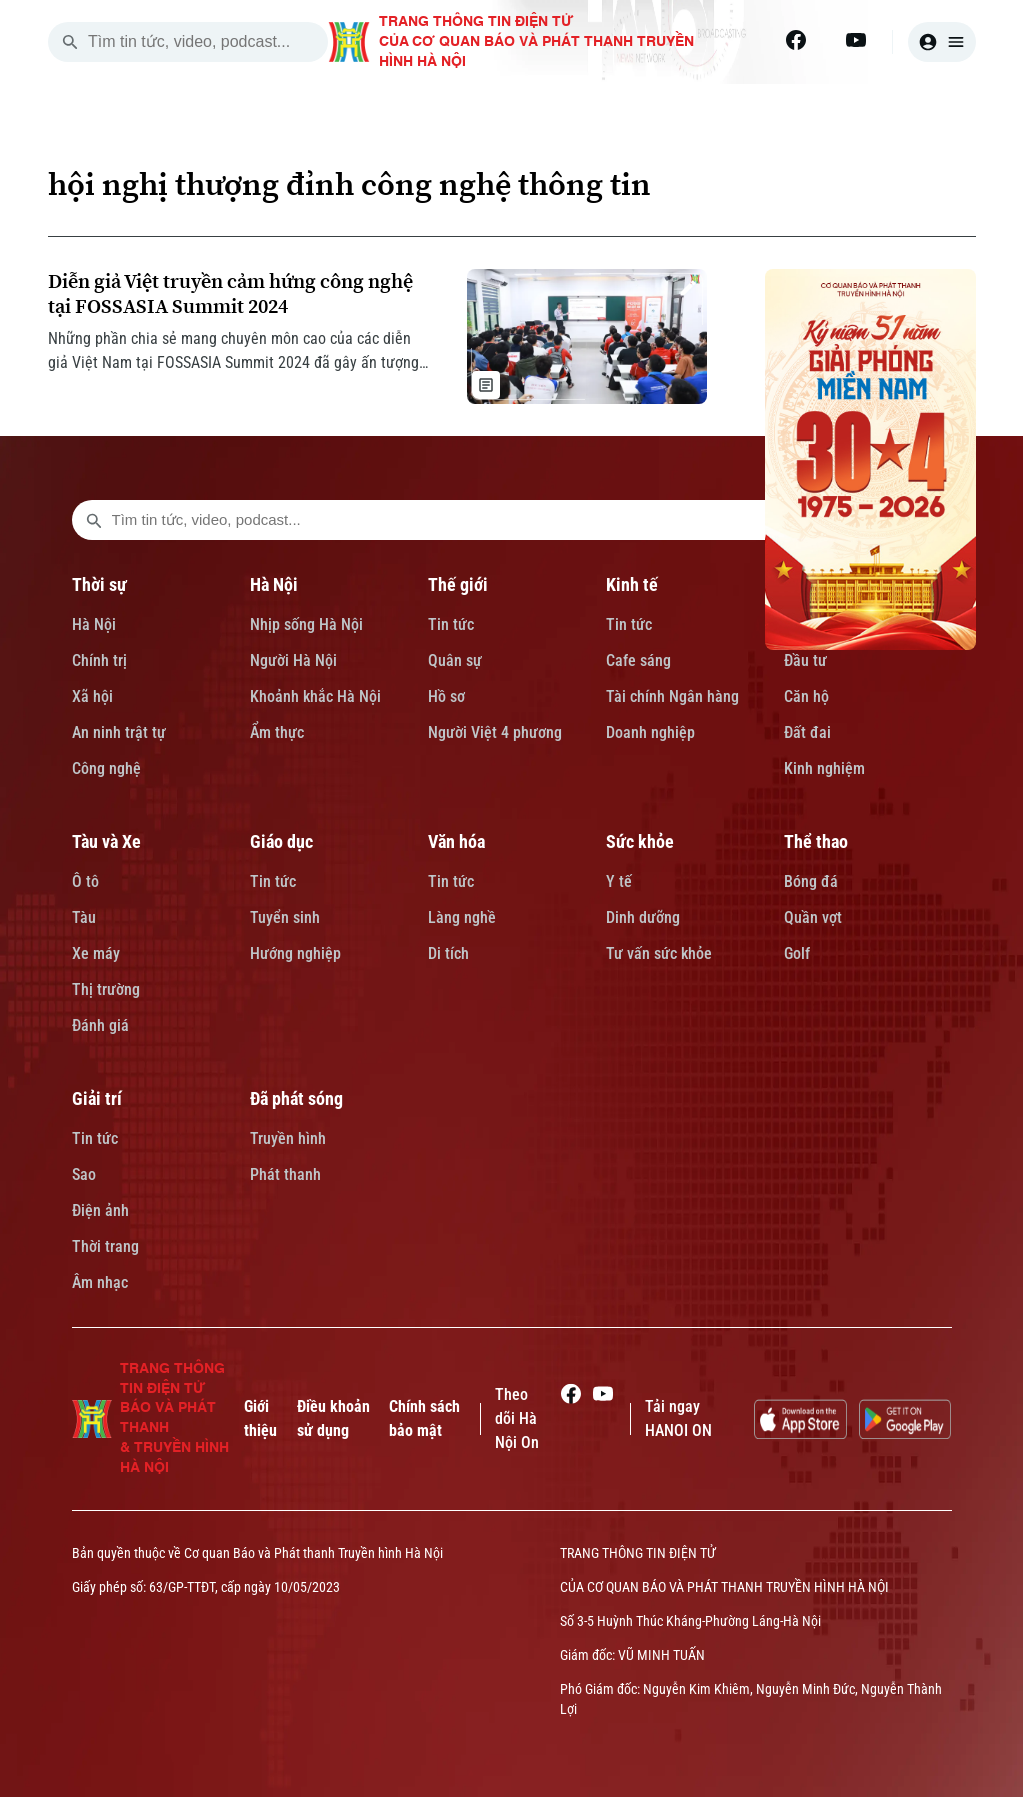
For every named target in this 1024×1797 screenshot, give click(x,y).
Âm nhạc (100, 1282)
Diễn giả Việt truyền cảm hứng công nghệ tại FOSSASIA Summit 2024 (230, 294)
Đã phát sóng (296, 1098)
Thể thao (816, 841)
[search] (70, 42)
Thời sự (99, 584)
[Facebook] (796, 40)
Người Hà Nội (293, 660)
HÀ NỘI (401, 108)
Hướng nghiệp (295, 953)
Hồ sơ (446, 696)
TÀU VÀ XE (864, 108)
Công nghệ (106, 768)
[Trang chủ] (195, 108)
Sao (84, 1174)
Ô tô (85, 881)
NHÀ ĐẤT (741, 108)
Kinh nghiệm (824, 768)
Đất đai (807, 732)
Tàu (84, 917)
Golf (797, 953)
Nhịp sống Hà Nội (306, 624)
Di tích (448, 953)
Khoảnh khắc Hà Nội (315, 696)
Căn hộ (806, 696)
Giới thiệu (260, 1418)
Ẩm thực (277, 732)
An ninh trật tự (119, 732)
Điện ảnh (100, 1210)
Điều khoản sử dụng (333, 1418)
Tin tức (451, 624)
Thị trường (106, 989)
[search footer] (94, 520)
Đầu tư (805, 660)
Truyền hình (288, 1138)
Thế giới (458, 584)
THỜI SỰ (291, 108)
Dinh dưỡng (643, 917)
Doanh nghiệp (650, 732)
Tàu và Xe (106, 841)
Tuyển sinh (285, 917)
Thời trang (105, 1246)
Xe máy (96, 953)
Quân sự (455, 660)
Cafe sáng (638, 660)
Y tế (619, 881)
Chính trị (99, 660)
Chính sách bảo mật (424, 1418)
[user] (942, 42)
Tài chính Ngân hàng (672, 696)
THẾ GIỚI (512, 108)
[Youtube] (856, 40)
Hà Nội (94, 624)
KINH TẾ (627, 108)
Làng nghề (462, 917)
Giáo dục (281, 841)
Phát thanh (285, 1174)
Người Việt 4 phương (495, 732)
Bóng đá (811, 881)
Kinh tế (632, 584)
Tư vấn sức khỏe (659, 953)
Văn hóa (456, 841)
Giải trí (97, 1098)
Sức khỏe (640, 841)
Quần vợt (813, 917)
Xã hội (92, 696)
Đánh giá (100, 1025)
